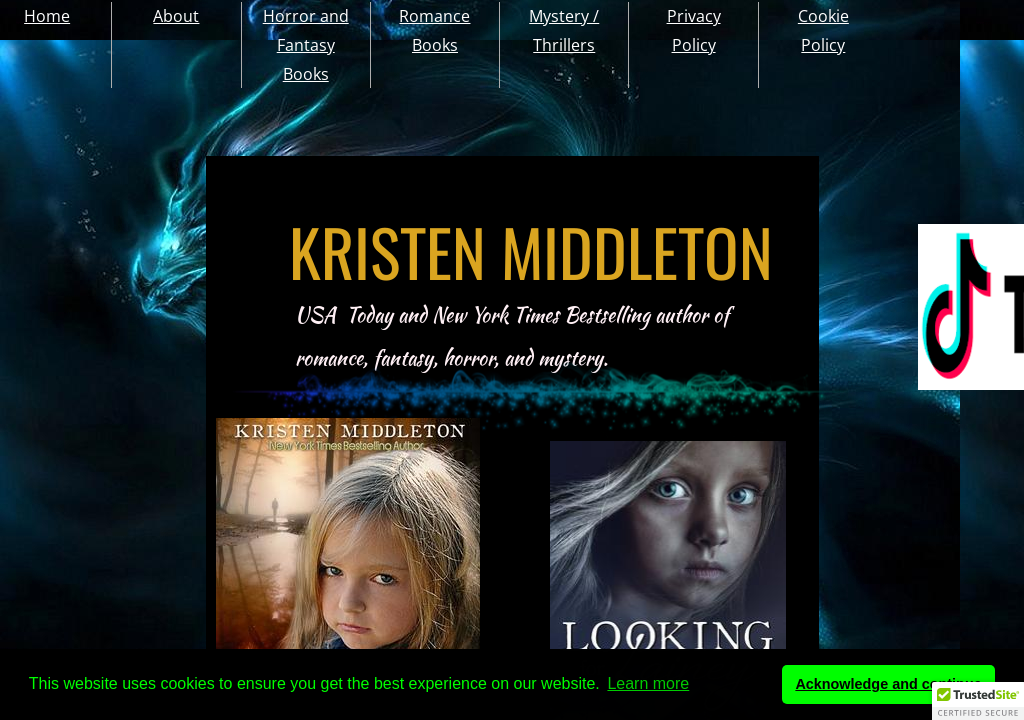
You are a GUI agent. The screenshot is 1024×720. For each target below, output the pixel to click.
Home (47, 16)
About (176, 16)
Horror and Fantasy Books (306, 45)
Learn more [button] (648, 683)
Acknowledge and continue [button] (888, 684)
